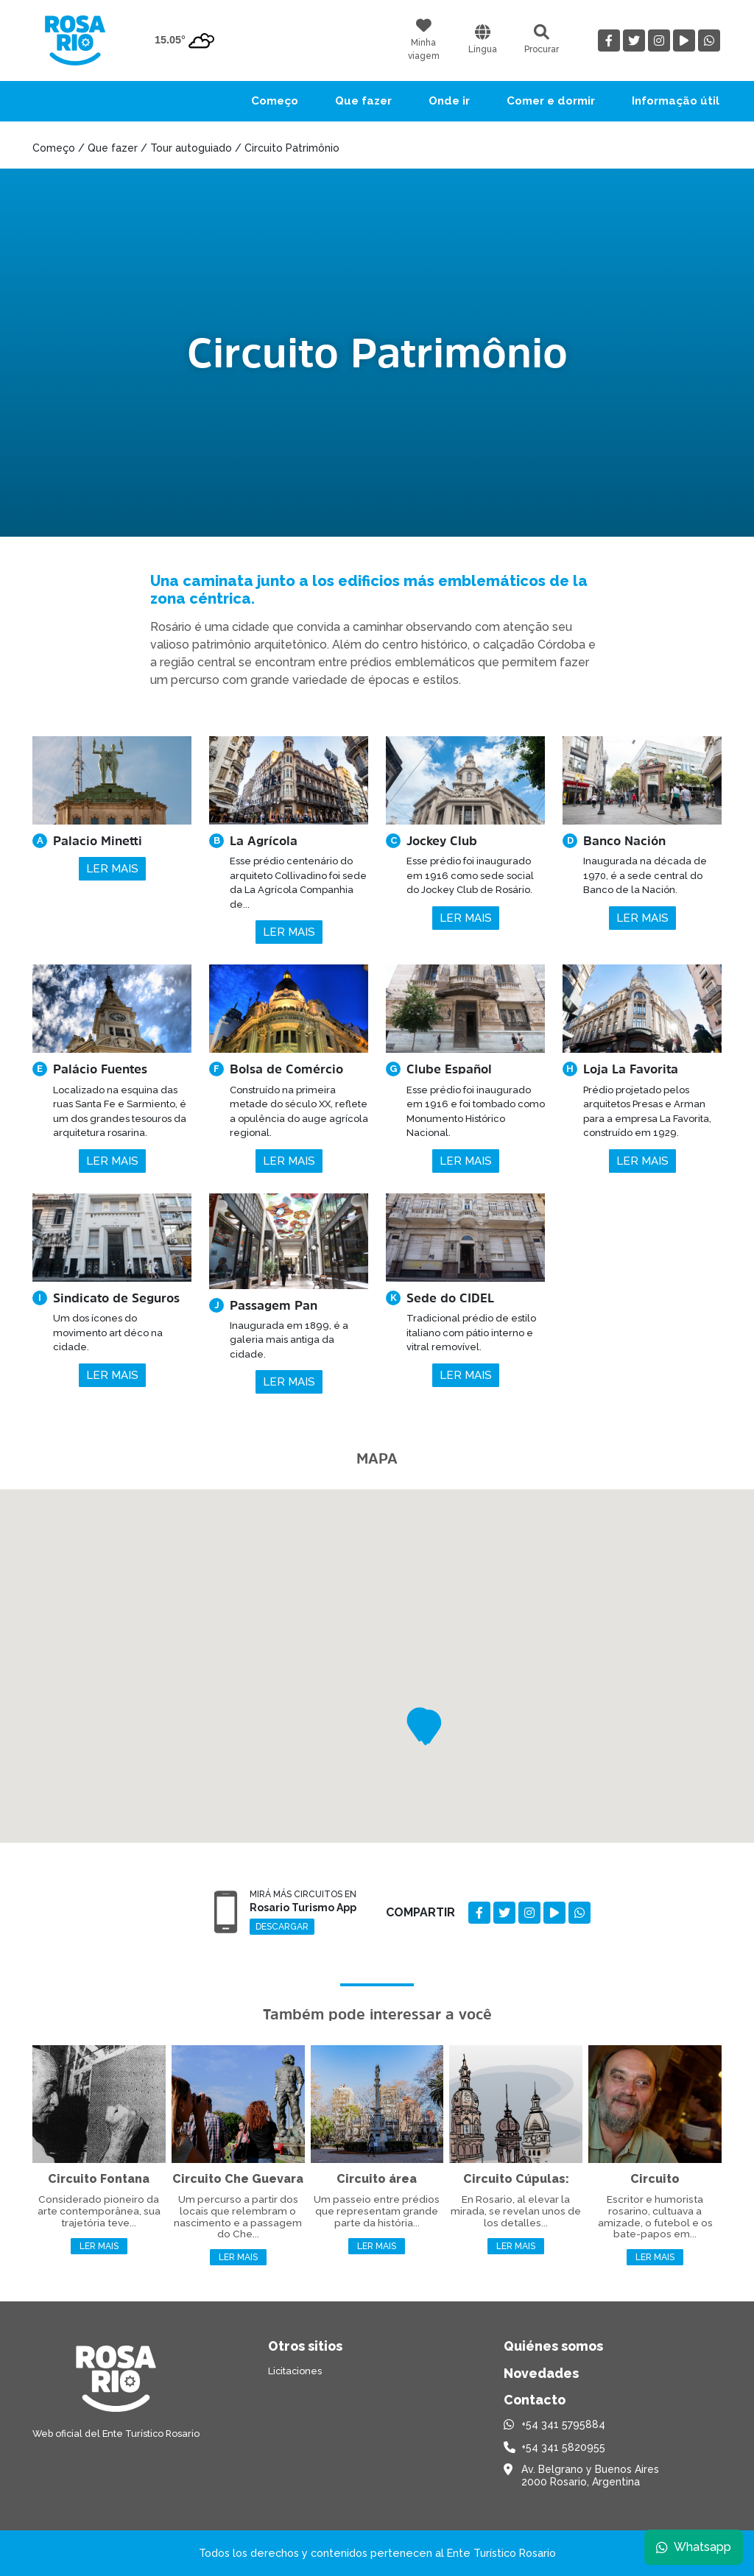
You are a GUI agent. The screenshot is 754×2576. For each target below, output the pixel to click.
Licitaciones (295, 2370)
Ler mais (112, 868)
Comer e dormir (551, 100)
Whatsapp (692, 2546)
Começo (274, 100)
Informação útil (675, 100)
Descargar (282, 1927)
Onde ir (449, 100)
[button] (425, 1728)
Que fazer (363, 100)
